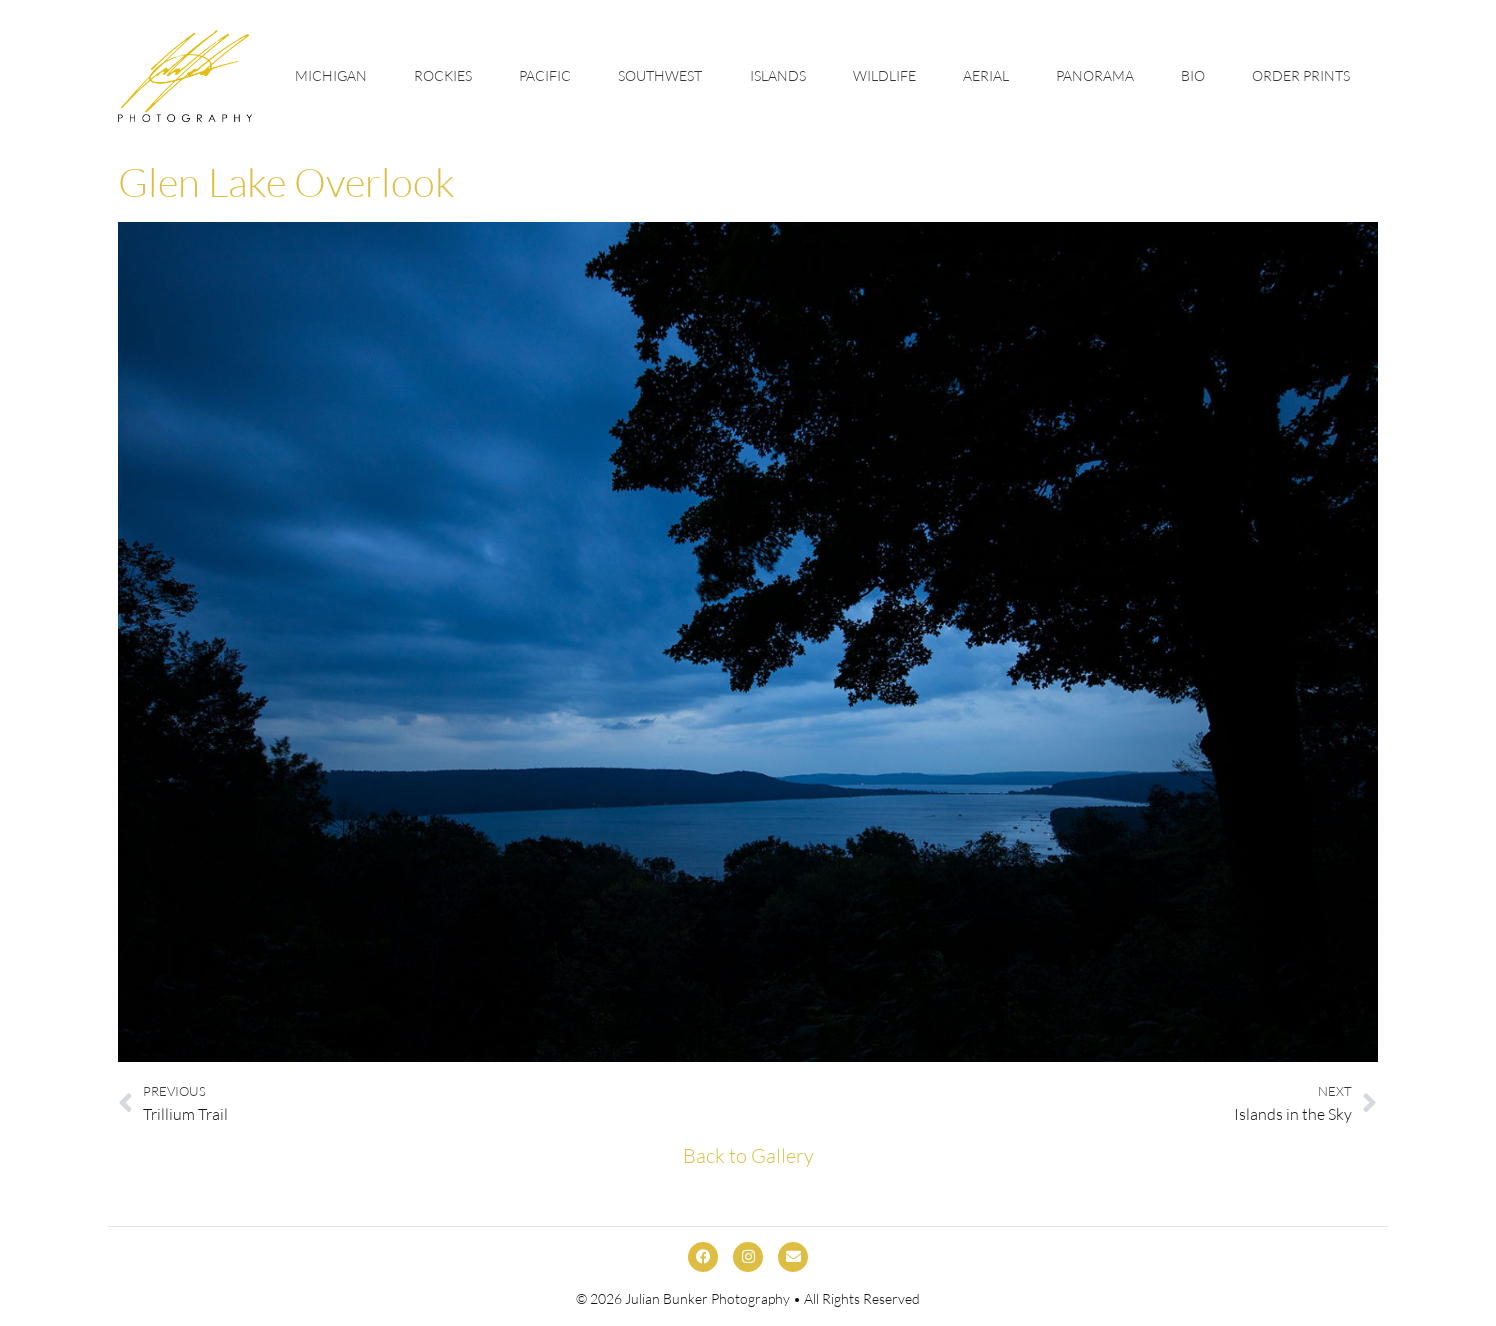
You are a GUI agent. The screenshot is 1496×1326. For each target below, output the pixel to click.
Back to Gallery (748, 1155)
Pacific (545, 75)
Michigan (331, 75)
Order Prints (1301, 75)
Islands (778, 75)
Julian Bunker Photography (707, 1298)
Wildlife (884, 75)
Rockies (443, 75)
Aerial (986, 75)
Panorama (1095, 75)
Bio (1193, 75)
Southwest (660, 75)
